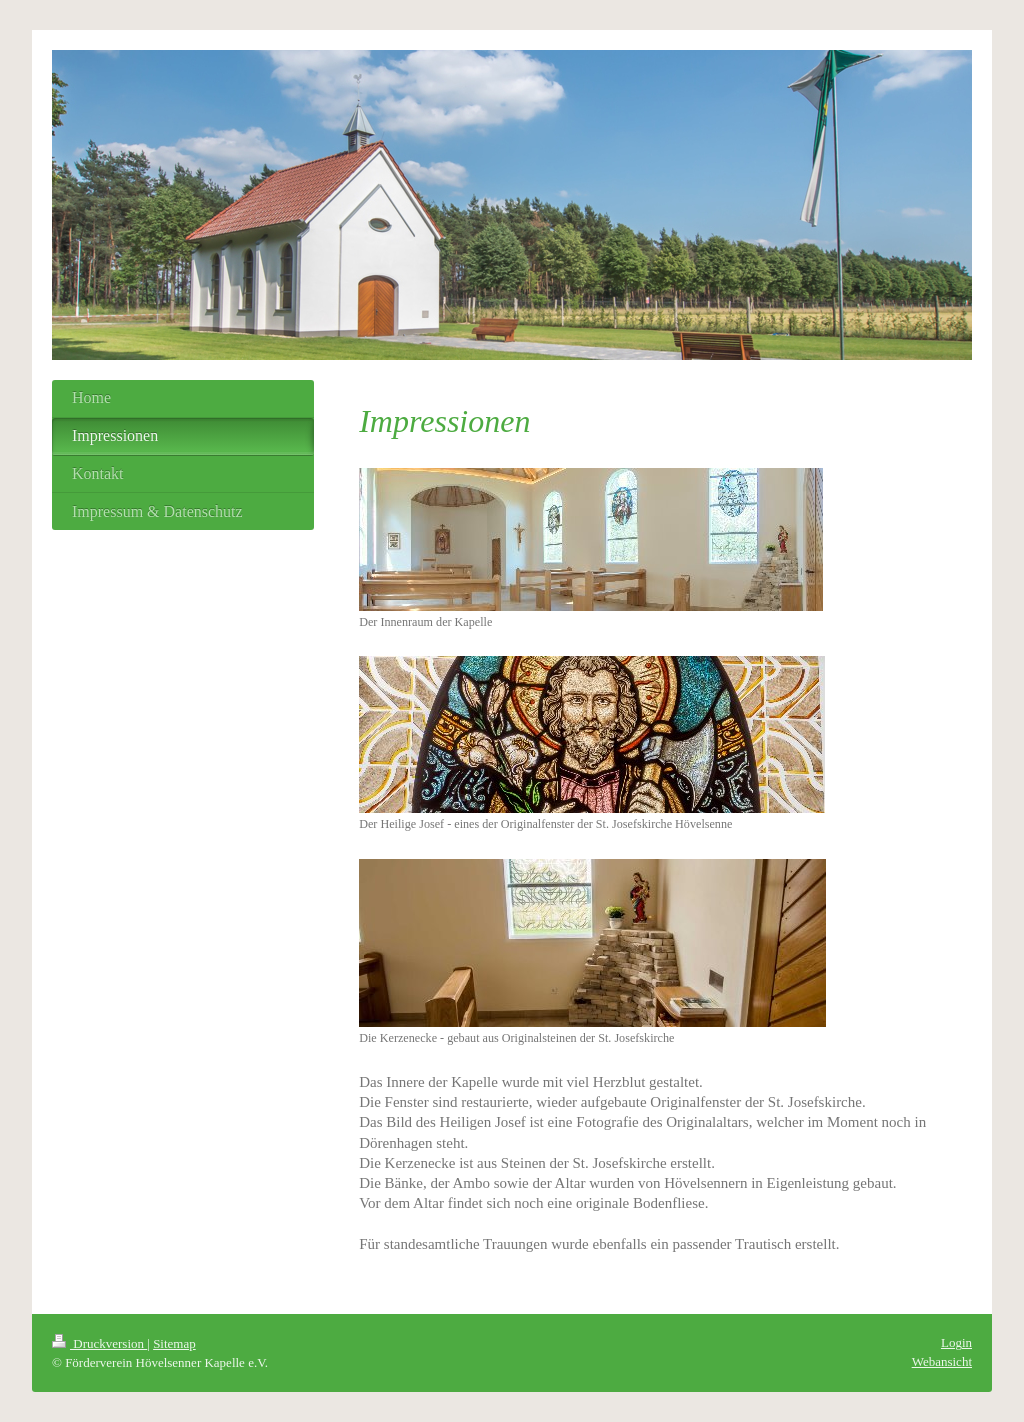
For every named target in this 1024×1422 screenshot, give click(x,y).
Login (956, 1342)
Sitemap (174, 1343)
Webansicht (942, 1361)
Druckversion (99, 1343)
